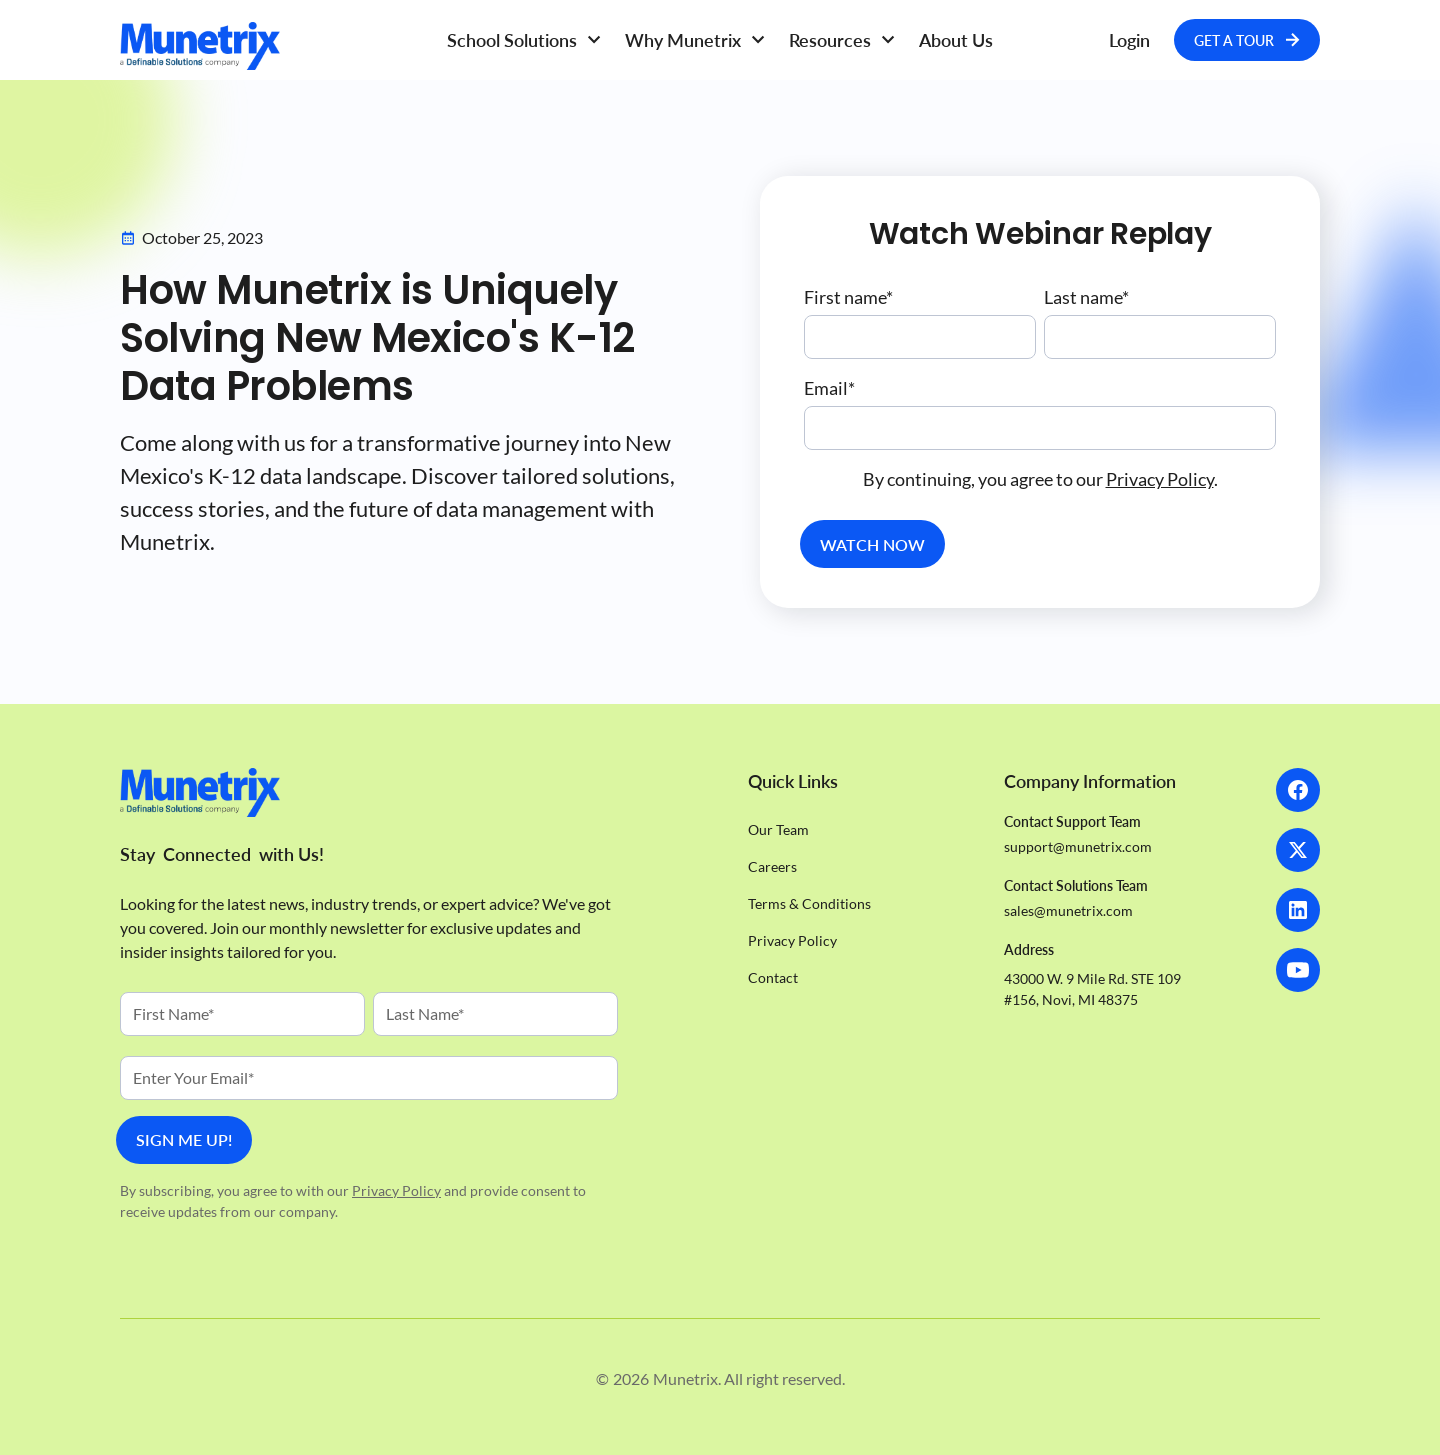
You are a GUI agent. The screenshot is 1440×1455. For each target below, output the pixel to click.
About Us (956, 40)
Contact (773, 977)
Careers (772, 866)
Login (1129, 40)
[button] (524, 40)
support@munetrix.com (1078, 846)
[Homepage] (269, 46)
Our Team (778, 829)
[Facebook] (1298, 790)
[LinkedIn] (1298, 910)
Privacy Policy (1160, 479)
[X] (1298, 850)
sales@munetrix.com (1068, 910)
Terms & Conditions (809, 903)
